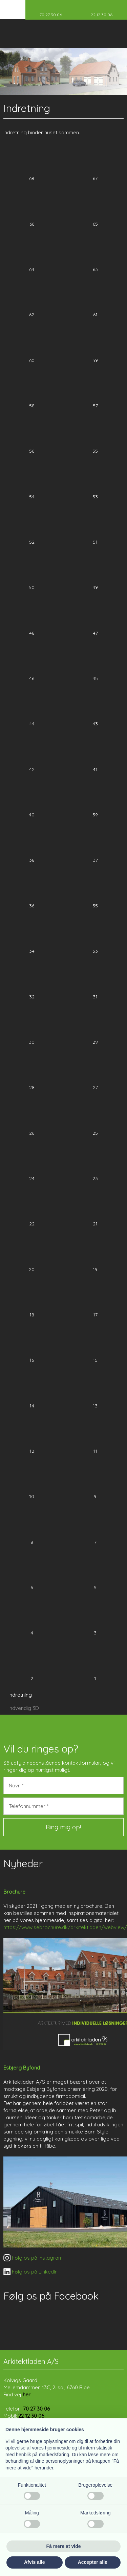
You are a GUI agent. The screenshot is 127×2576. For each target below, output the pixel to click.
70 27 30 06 (36, 2408)
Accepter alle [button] (92, 2562)
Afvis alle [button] (34, 2562)
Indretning (20, 1695)
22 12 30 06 (31, 2416)
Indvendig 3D (23, 1708)
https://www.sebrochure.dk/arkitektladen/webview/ (65, 1927)
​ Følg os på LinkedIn (30, 2271)
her (26, 2394)
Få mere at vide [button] (63, 2546)
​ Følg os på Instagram (33, 2258)
